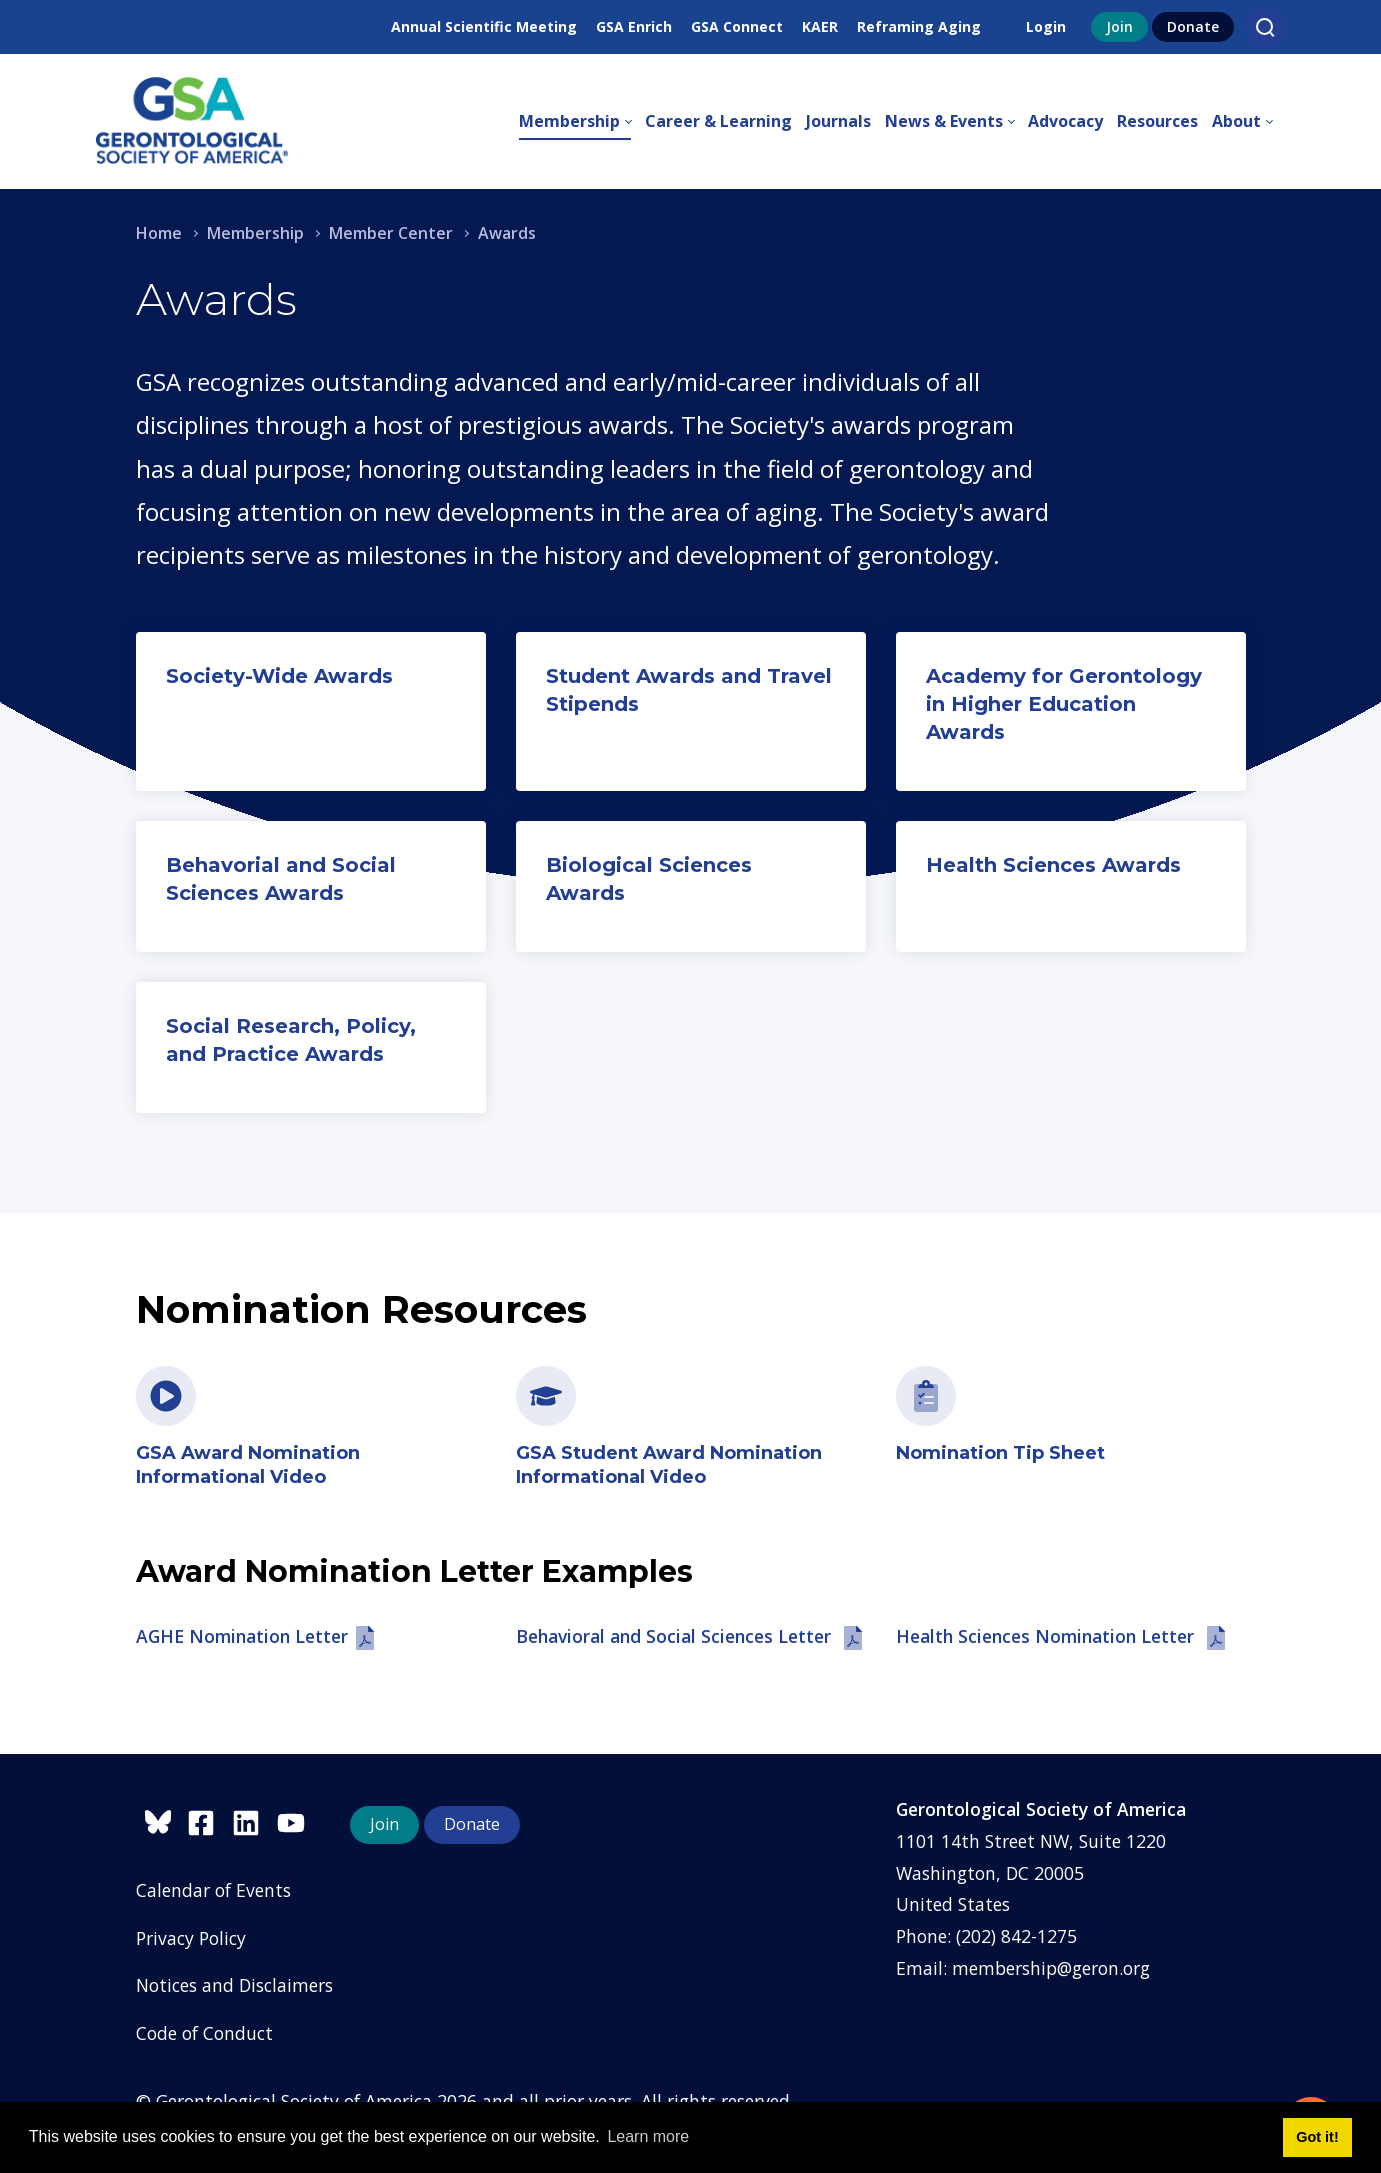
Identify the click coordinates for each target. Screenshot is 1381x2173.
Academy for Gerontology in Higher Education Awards (1064, 704)
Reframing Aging (919, 26)
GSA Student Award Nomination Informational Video (669, 1464)
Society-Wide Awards (279, 676)
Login (1046, 26)
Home (159, 233)
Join (1119, 26)
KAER (820, 26)
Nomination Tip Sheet (1000, 1453)
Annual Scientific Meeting (484, 26)
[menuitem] (582, 122)
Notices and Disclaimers (234, 1985)
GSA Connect (737, 26)
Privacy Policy (191, 1938)
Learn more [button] (648, 2136)
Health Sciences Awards (1053, 865)
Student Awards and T (663, 676)
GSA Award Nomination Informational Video (248, 1464)
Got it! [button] (1317, 2137)
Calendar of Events (213, 1890)
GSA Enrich (634, 26)
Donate (1193, 26)
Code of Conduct (204, 2033)
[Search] (1265, 27)
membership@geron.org (1051, 1968)
